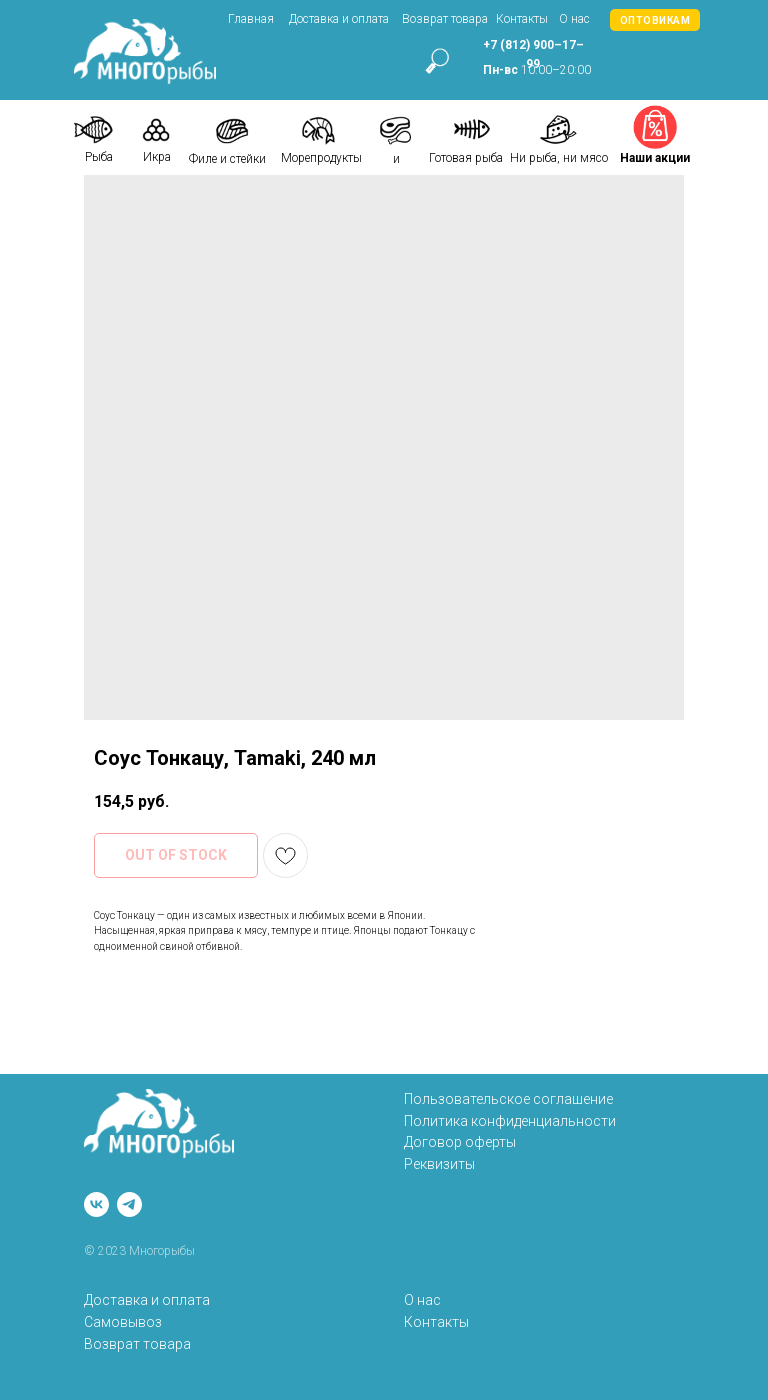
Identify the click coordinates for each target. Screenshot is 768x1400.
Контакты (522, 19)
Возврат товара (445, 19)
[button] (655, 20)
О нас (574, 19)
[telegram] (129, 1204)
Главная (251, 19)
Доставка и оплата (339, 19)
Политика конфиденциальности (510, 1121)
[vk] (96, 1204)
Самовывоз (123, 1322)
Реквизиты (439, 1164)
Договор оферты (460, 1142)
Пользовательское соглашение (508, 1099)
